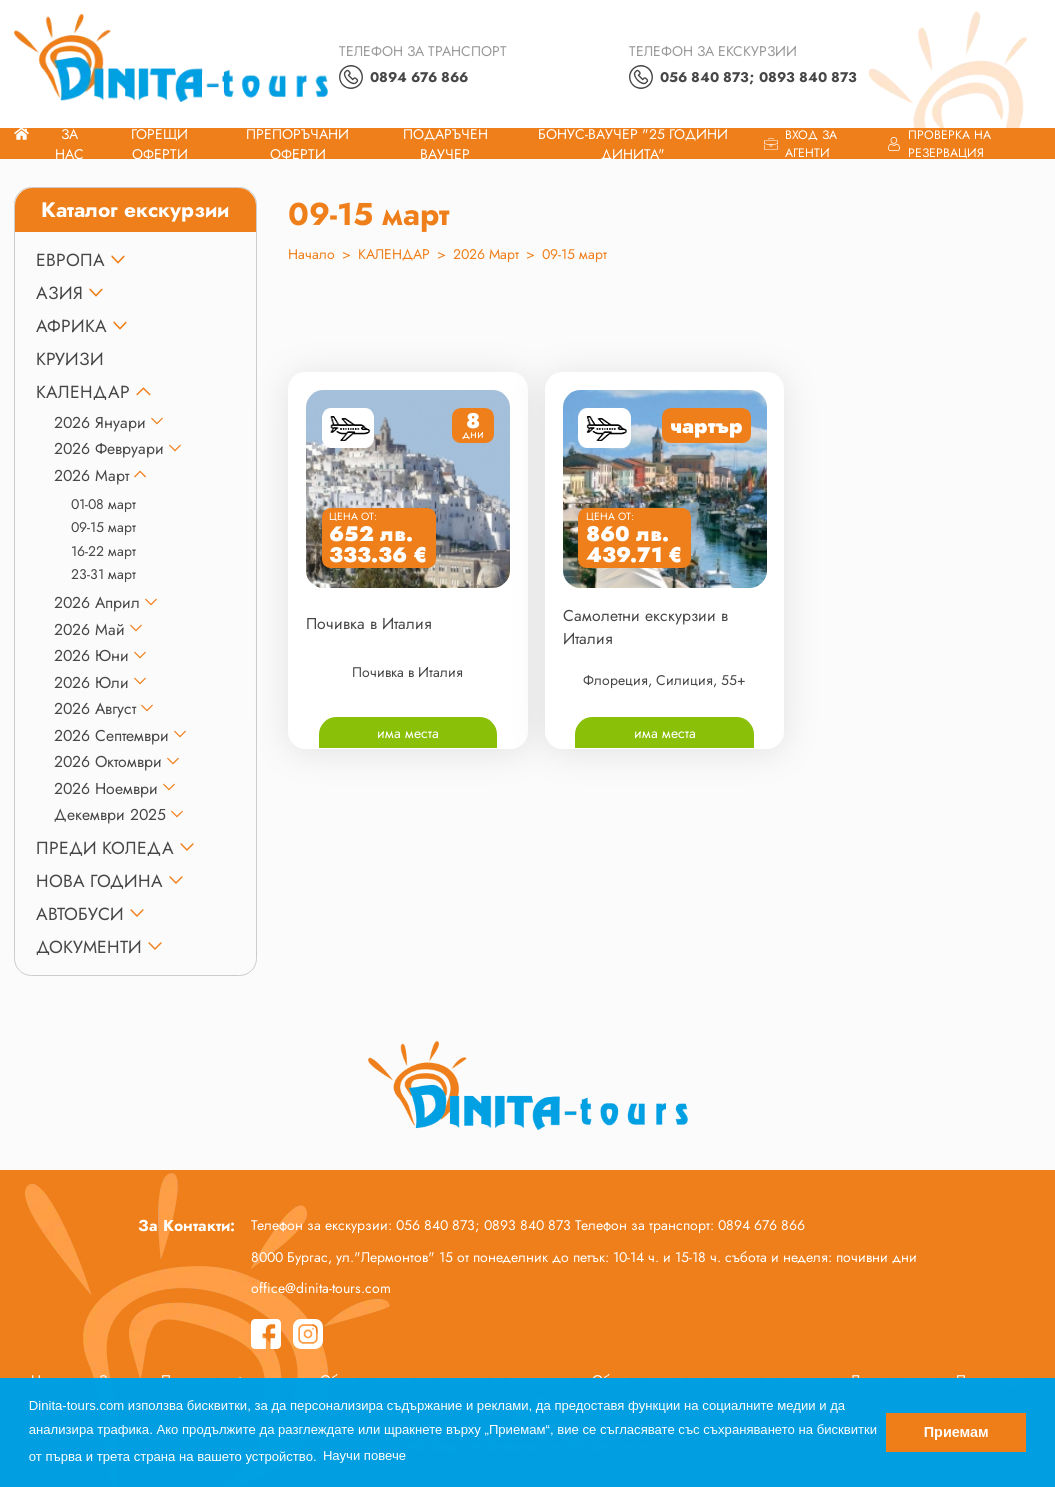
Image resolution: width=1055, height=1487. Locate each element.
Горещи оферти (159, 144)
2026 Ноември (106, 788)
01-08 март (103, 504)
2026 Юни (91, 655)
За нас (69, 144)
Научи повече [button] (364, 1455)
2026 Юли (91, 682)
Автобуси (80, 914)
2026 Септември (111, 735)
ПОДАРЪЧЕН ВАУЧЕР (445, 144)
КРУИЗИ (70, 359)
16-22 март (103, 551)
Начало (311, 254)
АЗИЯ (59, 293)
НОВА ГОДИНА (99, 881)
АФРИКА (71, 326)
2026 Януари (100, 422)
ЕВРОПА (70, 260)
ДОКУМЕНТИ (89, 947)
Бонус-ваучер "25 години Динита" (633, 144)
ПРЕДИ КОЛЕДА (105, 848)
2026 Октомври (108, 761)
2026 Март (91, 475)
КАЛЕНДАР (83, 392)
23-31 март (103, 574)
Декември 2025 (110, 814)
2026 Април (97, 602)
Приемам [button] (956, 1432)
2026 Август (95, 708)
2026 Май (89, 629)
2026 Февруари (109, 448)
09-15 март (103, 527)
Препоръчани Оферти (297, 144)
